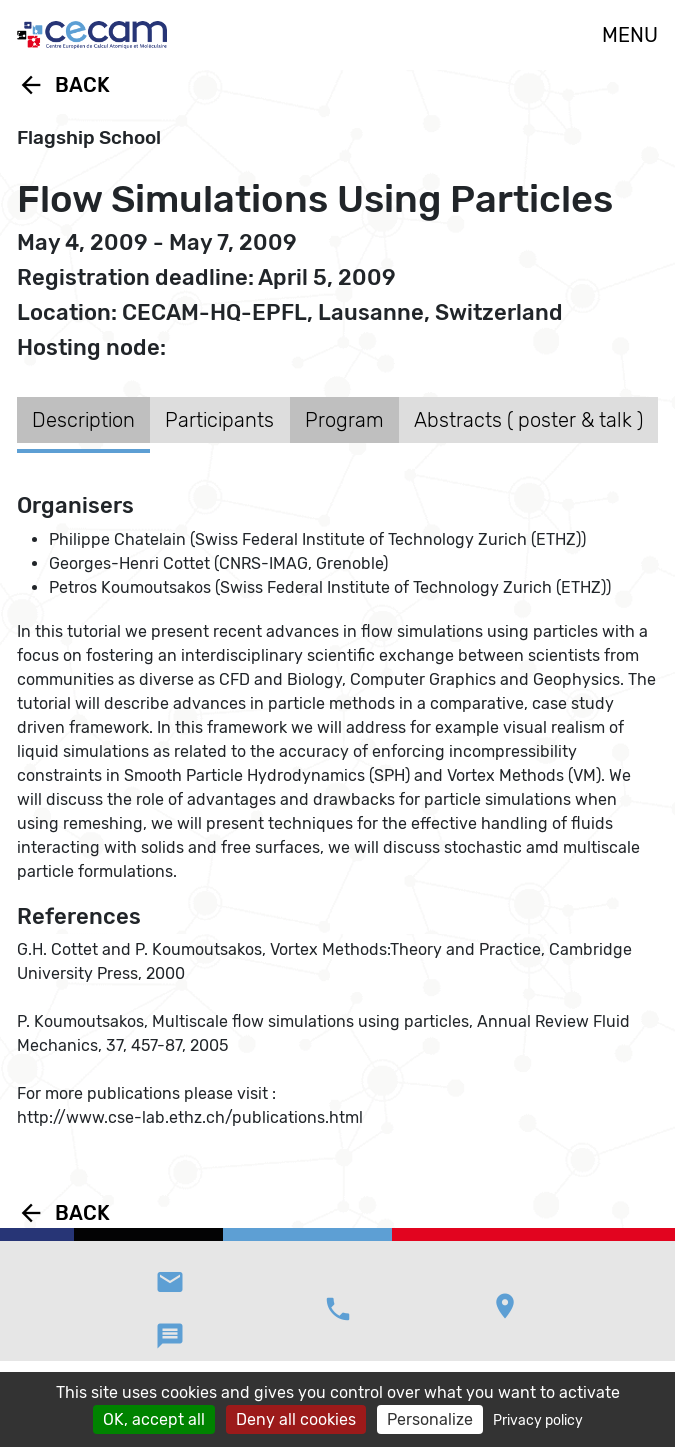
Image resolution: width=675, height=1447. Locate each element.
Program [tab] (344, 420)
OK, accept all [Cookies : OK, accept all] (154, 1419)
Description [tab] (83, 420)
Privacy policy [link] (538, 1420)
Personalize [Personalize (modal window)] (430, 1419)
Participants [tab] (219, 420)
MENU (630, 35)
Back (63, 85)
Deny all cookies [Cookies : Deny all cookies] (296, 1419)
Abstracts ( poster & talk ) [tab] (528, 420)
